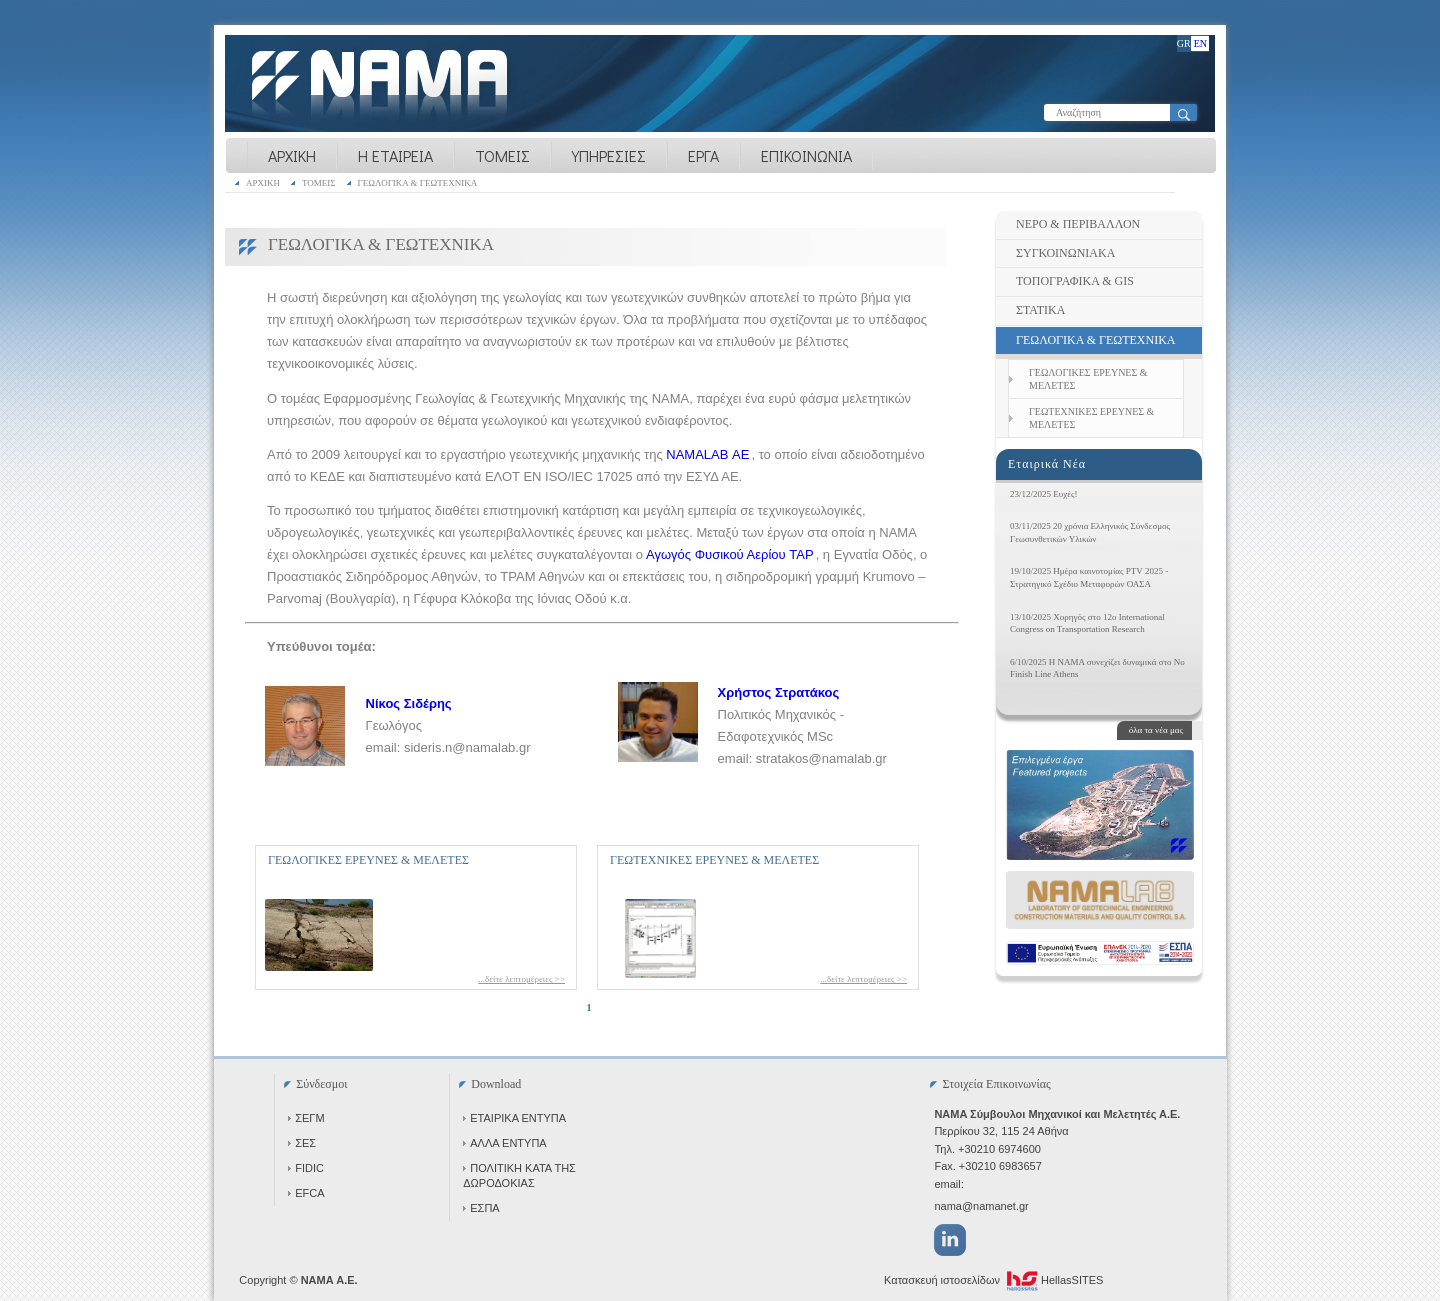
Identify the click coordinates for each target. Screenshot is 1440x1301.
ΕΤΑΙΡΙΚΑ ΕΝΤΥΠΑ (514, 1118)
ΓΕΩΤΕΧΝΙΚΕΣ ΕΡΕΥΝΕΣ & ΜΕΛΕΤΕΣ (714, 860)
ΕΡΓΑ (703, 155)
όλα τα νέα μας (1156, 730)
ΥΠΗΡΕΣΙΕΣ (609, 155)
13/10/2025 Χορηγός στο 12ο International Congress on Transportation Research (1087, 623)
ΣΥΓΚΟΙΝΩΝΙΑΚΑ (1065, 253)
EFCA (306, 1193)
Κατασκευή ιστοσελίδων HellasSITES (993, 1281)
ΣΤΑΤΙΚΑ (1040, 310)
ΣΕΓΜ (306, 1118)
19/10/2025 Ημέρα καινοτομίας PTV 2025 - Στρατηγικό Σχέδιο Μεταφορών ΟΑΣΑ (1089, 577)
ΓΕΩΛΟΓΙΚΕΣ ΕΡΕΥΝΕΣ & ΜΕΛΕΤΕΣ (368, 860)
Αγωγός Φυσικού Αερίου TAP (730, 554)
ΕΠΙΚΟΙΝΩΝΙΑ (806, 155)
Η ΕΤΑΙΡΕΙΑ (395, 155)
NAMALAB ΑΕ (707, 454)
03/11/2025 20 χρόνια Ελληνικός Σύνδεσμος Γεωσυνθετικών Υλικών (1090, 532)
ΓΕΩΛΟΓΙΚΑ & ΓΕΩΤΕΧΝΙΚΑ (418, 183)
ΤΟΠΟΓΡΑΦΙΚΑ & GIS (1075, 281)
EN (1200, 43)
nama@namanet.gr (981, 1206)
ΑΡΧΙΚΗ (292, 155)
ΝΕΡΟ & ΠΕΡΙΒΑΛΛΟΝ (1078, 224)
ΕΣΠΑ (481, 1208)
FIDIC (306, 1168)
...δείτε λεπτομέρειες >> (521, 979)
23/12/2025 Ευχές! (1044, 494)
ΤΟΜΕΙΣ (502, 155)
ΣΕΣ (302, 1143)
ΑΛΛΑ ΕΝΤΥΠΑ (504, 1143)
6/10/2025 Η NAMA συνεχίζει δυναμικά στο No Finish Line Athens (1097, 668)
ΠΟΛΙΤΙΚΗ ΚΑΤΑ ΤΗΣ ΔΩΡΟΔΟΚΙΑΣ (519, 1175)
